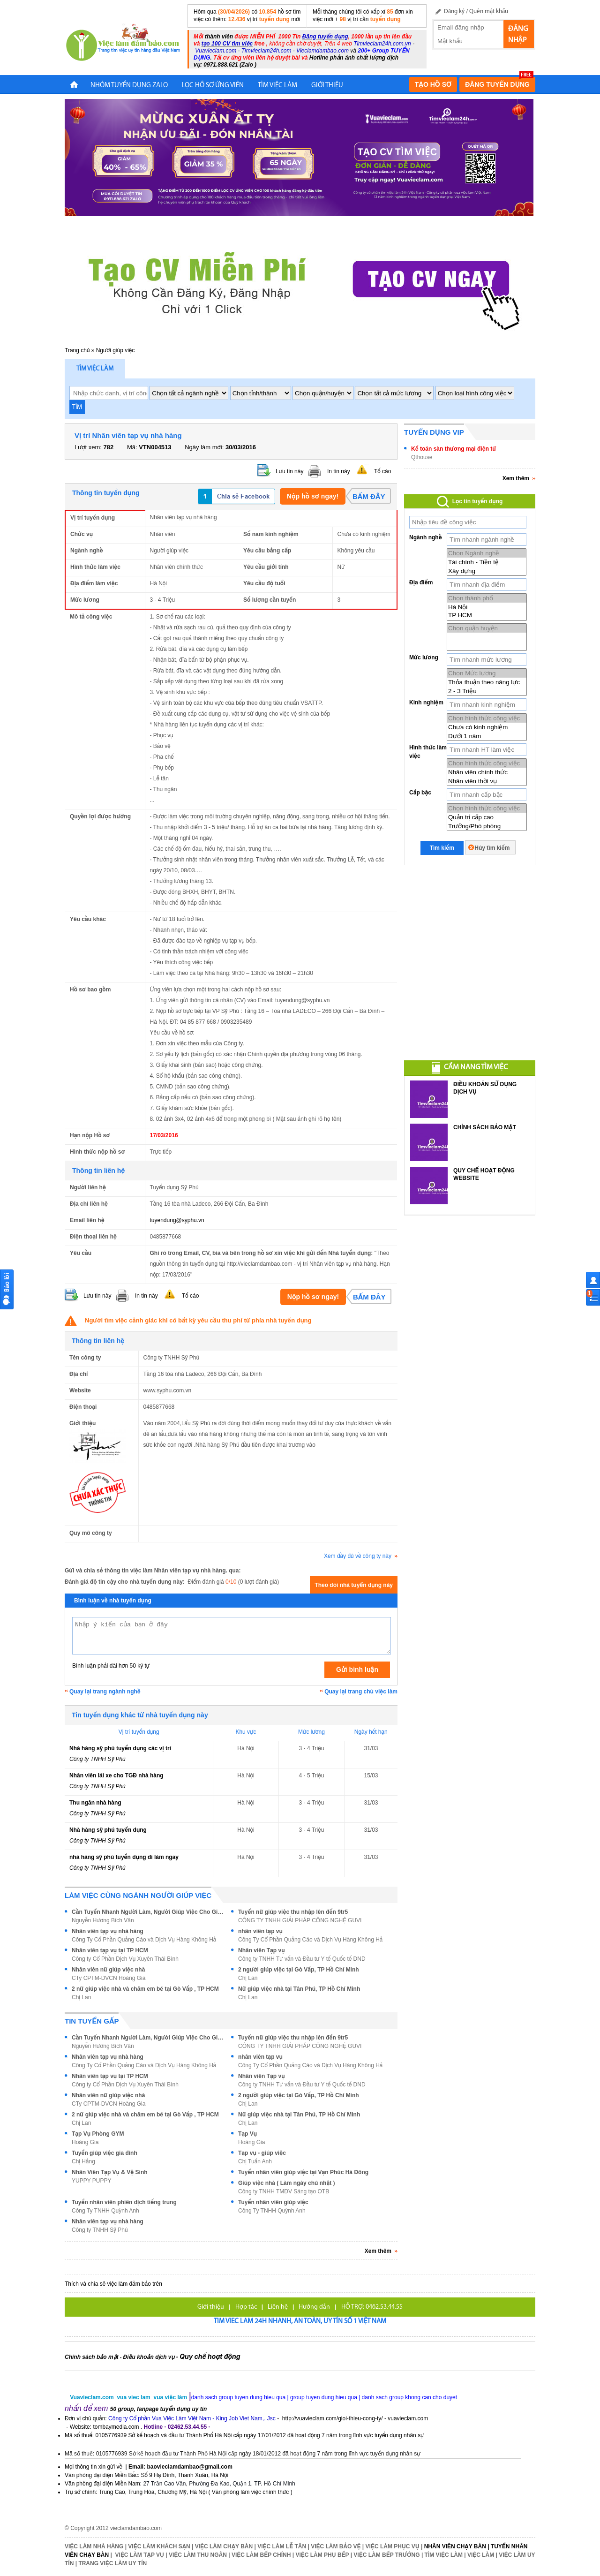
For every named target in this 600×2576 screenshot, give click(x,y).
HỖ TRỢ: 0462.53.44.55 (372, 2307)
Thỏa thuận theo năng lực (486, 682)
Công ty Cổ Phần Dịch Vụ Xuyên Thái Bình (125, 1959)
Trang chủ (77, 350)
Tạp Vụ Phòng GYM (98, 2133)
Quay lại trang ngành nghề (105, 1691)
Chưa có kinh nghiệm (486, 727)
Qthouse (421, 457)
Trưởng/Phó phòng (486, 826)
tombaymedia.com (116, 2427)
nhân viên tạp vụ (260, 1931)
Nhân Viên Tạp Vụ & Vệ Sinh (110, 2172)
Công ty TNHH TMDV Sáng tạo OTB (283, 2191)
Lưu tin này (289, 471)
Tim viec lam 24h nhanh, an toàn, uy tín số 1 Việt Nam (300, 2321)
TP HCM (486, 615)
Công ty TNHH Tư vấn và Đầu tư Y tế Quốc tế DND (302, 1959)
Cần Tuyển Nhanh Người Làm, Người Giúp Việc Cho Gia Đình (149, 1912)
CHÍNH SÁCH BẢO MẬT (484, 1127)
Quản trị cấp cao (486, 817)
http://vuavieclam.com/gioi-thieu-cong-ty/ (332, 2418)
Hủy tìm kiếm (492, 848)
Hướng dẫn (314, 2307)
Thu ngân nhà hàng (95, 1802)
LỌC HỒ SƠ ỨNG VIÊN (213, 85)
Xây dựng (486, 571)
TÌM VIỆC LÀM (277, 85)
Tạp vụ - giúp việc (262, 2153)
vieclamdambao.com (136, 2528)
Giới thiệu (210, 2307)
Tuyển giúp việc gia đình (104, 2153)
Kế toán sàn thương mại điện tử (453, 449)
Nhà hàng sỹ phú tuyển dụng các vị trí (120, 1748)
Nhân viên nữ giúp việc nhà (108, 1969)
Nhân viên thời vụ (486, 781)
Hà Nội (486, 607)
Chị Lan (247, 1978)
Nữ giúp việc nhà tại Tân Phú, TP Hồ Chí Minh (299, 1989)
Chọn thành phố (486, 598)
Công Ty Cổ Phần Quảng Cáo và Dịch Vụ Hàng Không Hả (144, 1939)
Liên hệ (278, 2307)
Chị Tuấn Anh (255, 2161)
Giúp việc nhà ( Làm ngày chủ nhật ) (286, 2183)
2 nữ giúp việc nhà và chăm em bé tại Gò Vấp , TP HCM (145, 1989)
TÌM (77, 407)
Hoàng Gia (85, 2142)
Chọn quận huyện (486, 628)
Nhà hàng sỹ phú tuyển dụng (108, 1830)
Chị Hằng (83, 2161)
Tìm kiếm (442, 848)
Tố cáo (382, 471)
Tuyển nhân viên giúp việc (273, 2202)
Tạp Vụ (247, 2133)
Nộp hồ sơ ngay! (312, 496)
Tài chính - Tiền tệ (486, 562)
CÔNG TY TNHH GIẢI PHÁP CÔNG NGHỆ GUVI (299, 1920)
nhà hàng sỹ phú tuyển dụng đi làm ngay (124, 1857)
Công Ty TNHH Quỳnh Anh (105, 2210)
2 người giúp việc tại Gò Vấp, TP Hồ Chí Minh (298, 1969)
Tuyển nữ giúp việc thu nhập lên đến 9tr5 (293, 1912)
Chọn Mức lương (486, 673)
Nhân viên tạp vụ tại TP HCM (110, 1950)
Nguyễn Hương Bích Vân (103, 1920)
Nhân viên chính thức (486, 772)
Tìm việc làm (94, 368)
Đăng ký (454, 11)
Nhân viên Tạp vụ (261, 1950)
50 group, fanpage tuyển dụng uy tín (158, 2409)
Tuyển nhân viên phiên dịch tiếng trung (124, 2202)
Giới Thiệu (327, 85)
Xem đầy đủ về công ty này (361, 1556)
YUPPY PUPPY (91, 2180)
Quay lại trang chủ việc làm (361, 1691)
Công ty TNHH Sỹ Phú (97, 1759)
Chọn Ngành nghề (486, 553)
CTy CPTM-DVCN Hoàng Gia (108, 1978)
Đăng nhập (518, 34)
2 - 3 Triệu (486, 691)
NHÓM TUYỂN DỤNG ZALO (129, 85)
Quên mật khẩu (488, 11)
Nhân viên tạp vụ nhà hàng (107, 1931)
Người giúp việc (115, 350)
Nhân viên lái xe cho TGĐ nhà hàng (116, 1775)
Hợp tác (246, 2307)
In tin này (338, 471)
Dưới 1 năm (486, 736)
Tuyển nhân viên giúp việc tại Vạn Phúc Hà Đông (303, 2172)
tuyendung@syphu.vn (177, 1220)
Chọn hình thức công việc (486, 718)
